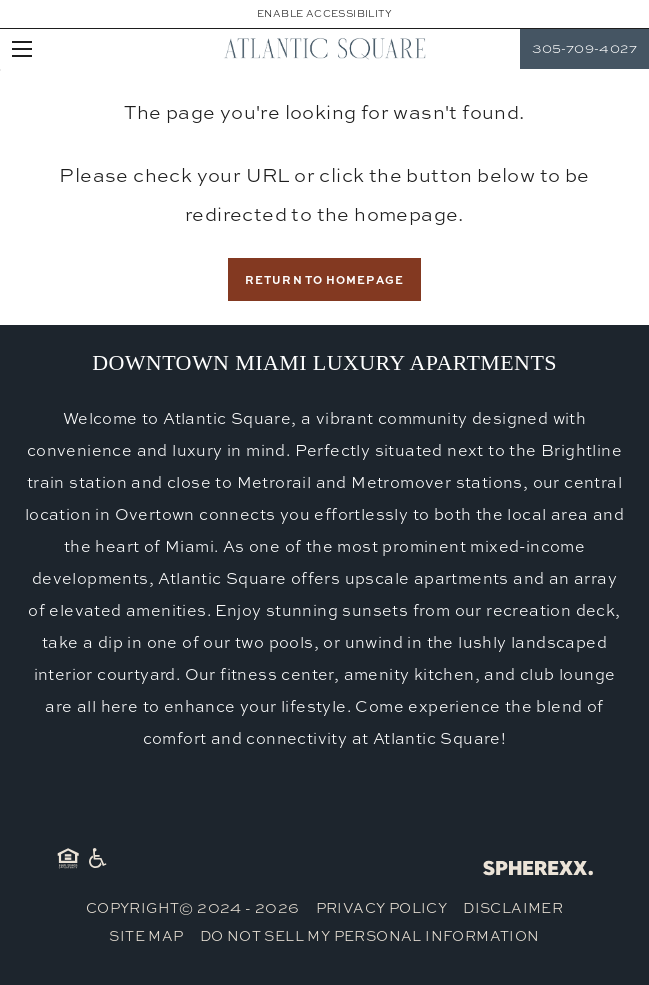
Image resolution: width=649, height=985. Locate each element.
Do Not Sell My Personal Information (370, 935)
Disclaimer (513, 907)
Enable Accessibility (324, 13)
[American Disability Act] (96, 862)
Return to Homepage (324, 279)
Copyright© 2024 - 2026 (193, 907)
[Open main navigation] (22, 49)
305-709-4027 (584, 49)
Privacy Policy (382, 907)
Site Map (146, 935)
